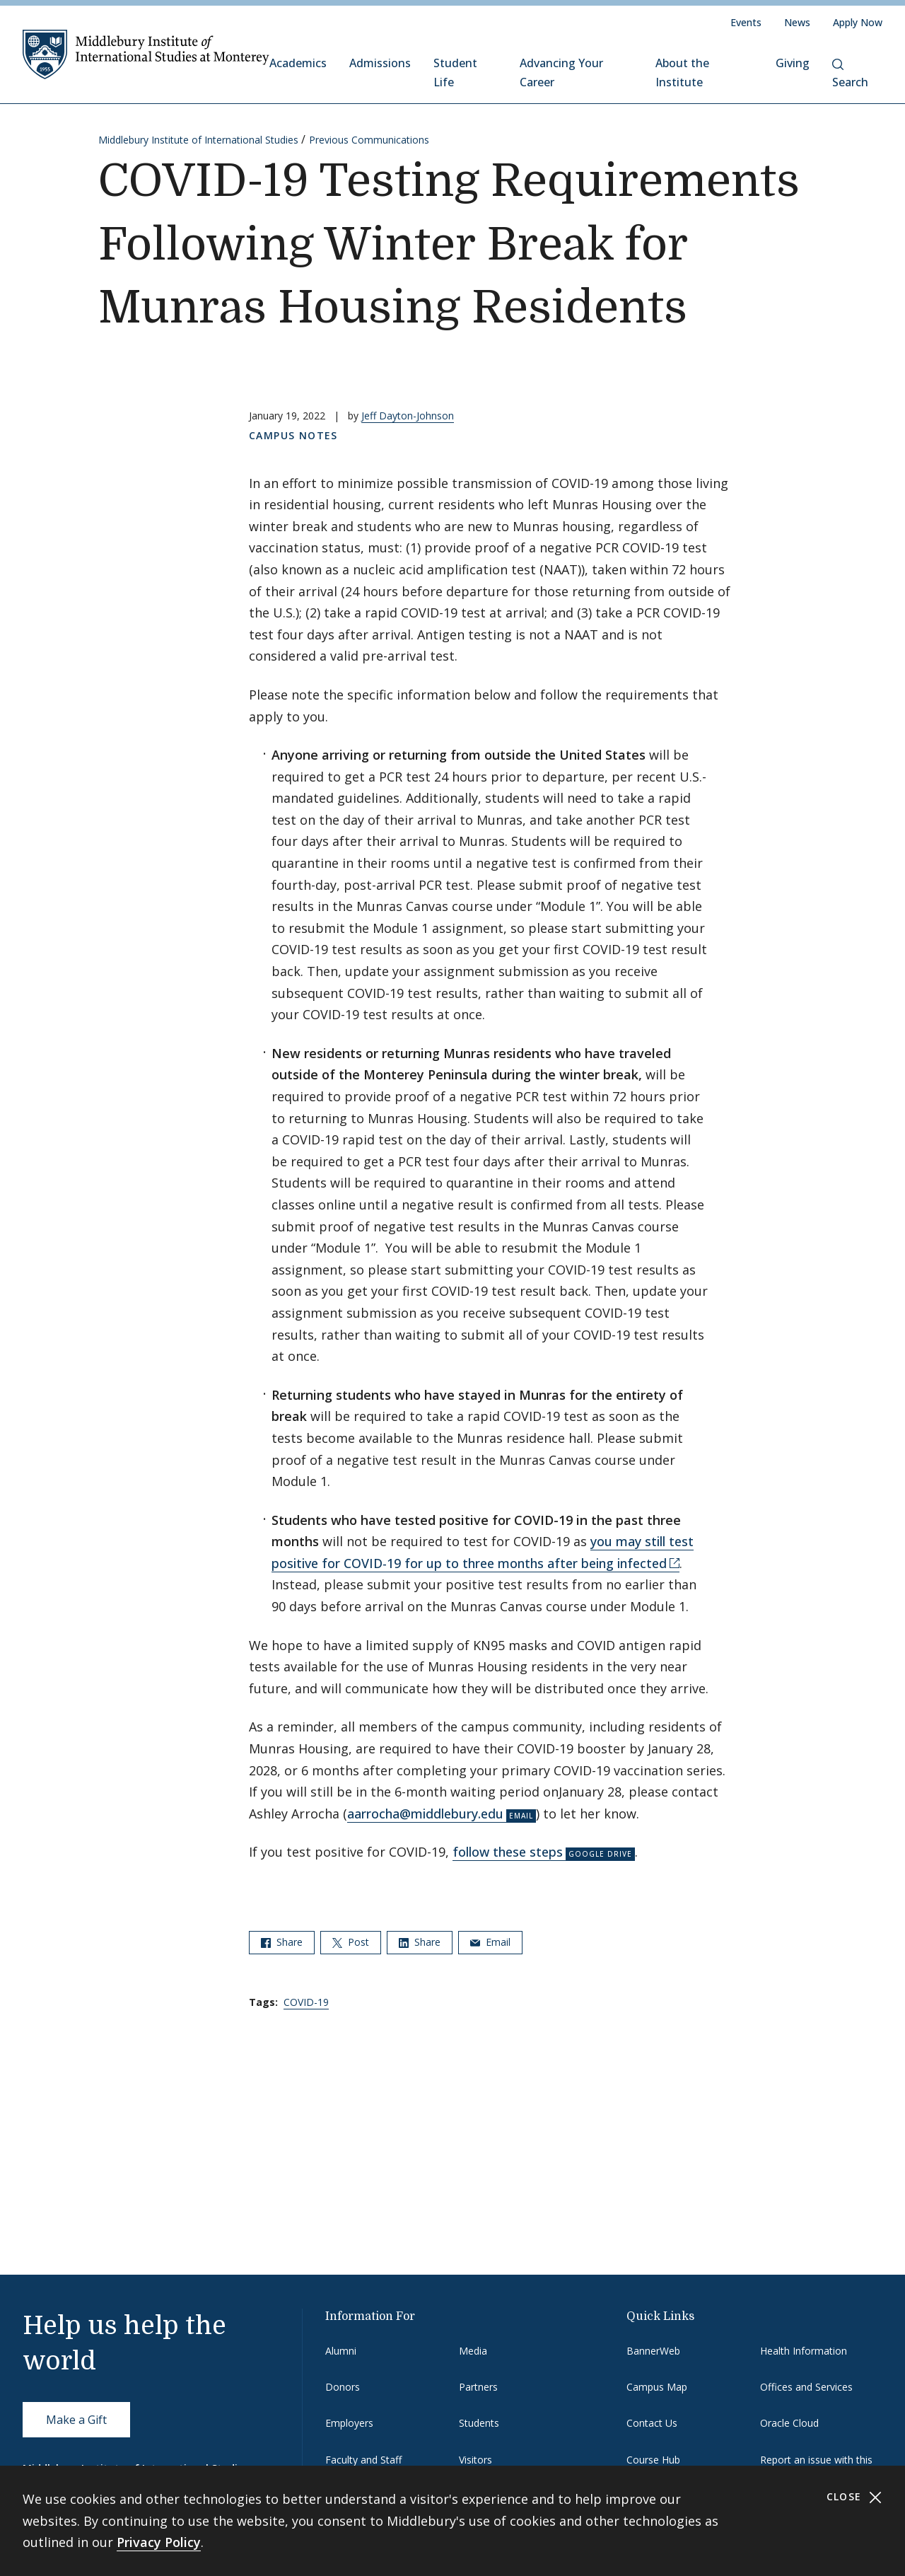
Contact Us (651, 2423)
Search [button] (850, 74)
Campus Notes (293, 435)
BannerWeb (653, 2350)
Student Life (455, 72)
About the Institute (682, 72)
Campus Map (656, 2387)
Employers (349, 2423)
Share (282, 1942)
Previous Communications (369, 139)
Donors (342, 2387)
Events (745, 22)
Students (479, 2423)
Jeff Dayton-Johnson (407, 415)
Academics (298, 63)
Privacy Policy (159, 2542)
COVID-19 (306, 2002)
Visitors (475, 2459)
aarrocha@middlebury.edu (425, 1813)
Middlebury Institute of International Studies (198, 139)
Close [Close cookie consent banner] (854, 2497)
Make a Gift (76, 2419)
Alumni (340, 2350)
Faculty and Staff (363, 2459)
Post (350, 1942)
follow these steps (507, 1851)
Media (473, 2350)
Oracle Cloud (789, 2423)
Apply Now (857, 22)
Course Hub (653, 2459)
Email (490, 1942)
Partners (478, 2387)
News (797, 22)
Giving (793, 63)
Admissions (380, 63)
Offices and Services (806, 2387)
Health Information (803, 2350)
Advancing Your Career (561, 72)
